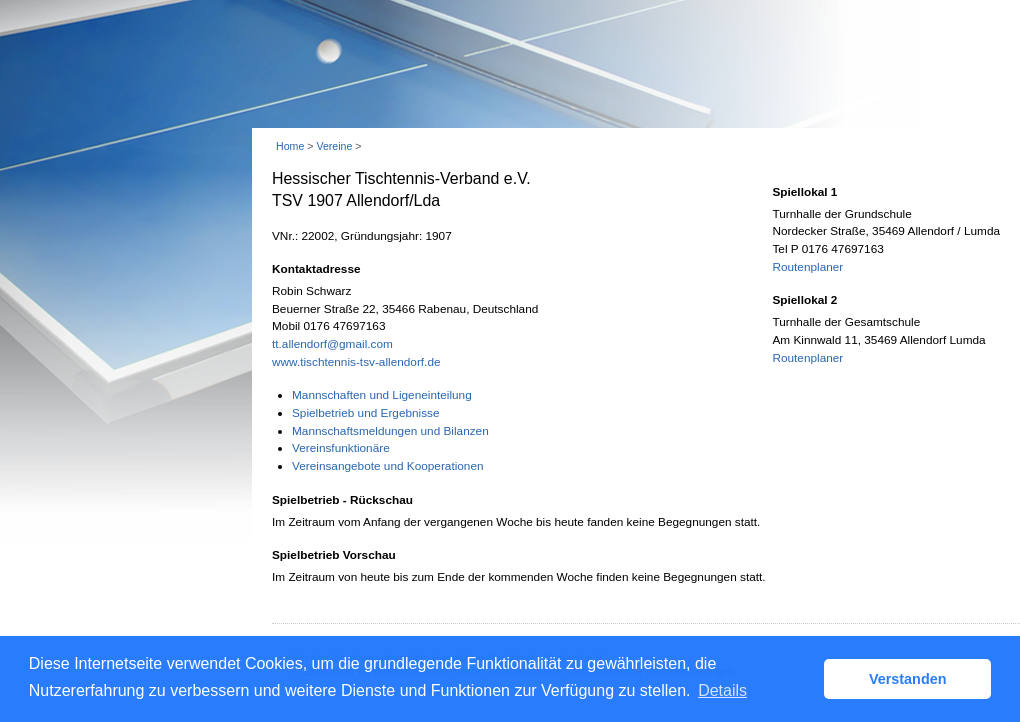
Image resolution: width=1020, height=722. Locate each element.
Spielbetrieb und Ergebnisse (366, 413)
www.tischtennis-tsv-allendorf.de (356, 362)
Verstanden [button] (908, 679)
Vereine (334, 146)
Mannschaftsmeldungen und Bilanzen (390, 431)
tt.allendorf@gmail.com (332, 344)
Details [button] (722, 690)
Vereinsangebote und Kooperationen (388, 466)
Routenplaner (807, 267)
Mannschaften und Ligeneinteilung (382, 395)
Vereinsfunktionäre (341, 448)
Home (290, 146)
